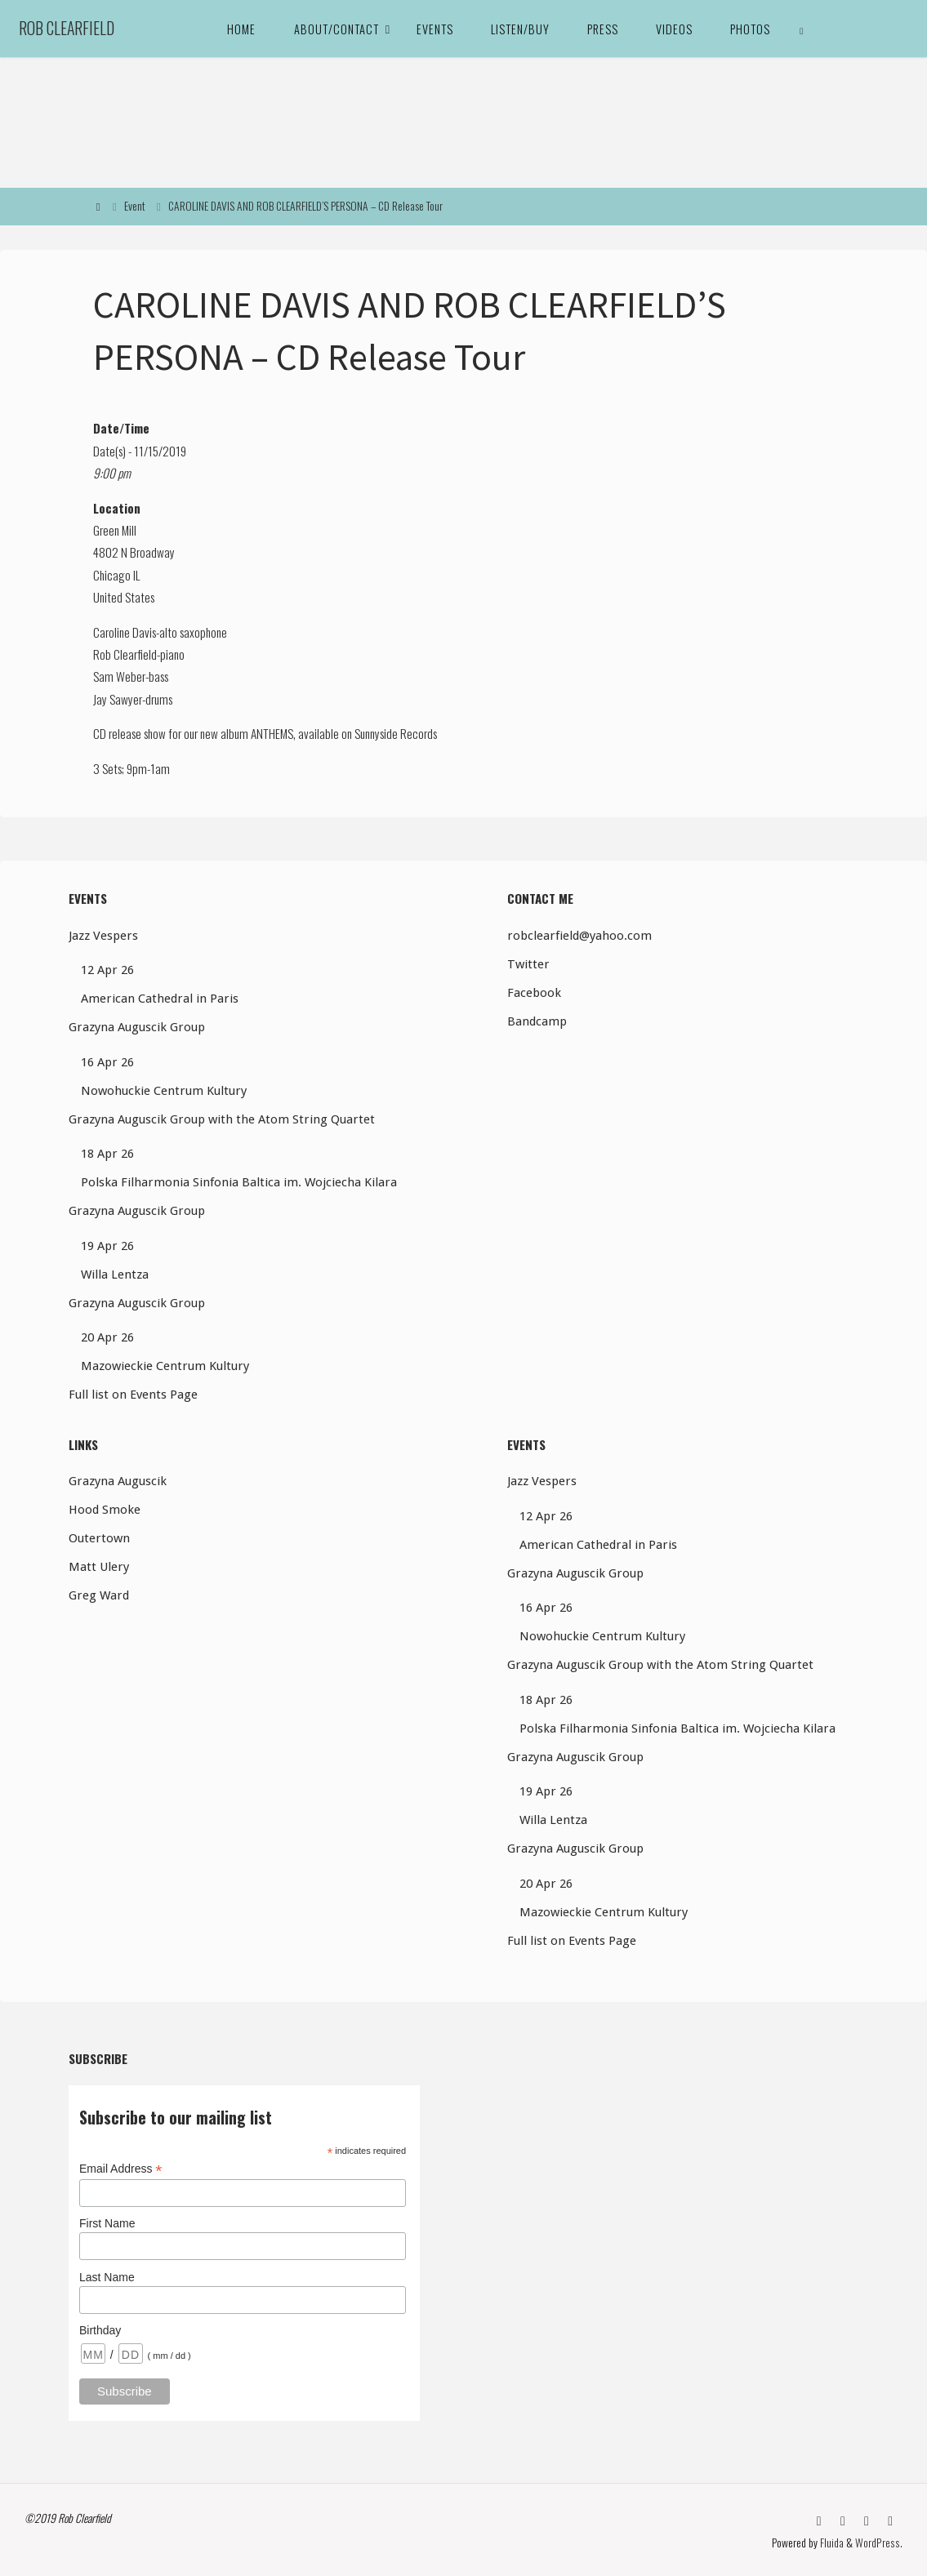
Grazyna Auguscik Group (137, 1027)
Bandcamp (537, 1021)
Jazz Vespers (103, 935)
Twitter (528, 964)
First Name (107, 2223)
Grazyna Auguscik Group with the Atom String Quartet (222, 1119)
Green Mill (114, 530)
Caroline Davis (124, 632)
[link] (802, 28)
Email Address (121, 2169)
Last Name (107, 2277)
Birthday (100, 2330)
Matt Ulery (99, 1566)
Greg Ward (99, 1595)
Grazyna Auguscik (118, 1481)
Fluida (833, 2541)
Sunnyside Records (395, 733)
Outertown (99, 1538)
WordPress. (880, 2541)
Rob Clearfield (66, 28)
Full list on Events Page (133, 1394)
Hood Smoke (104, 1509)
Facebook (534, 992)
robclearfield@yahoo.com (579, 935)
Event (134, 206)
